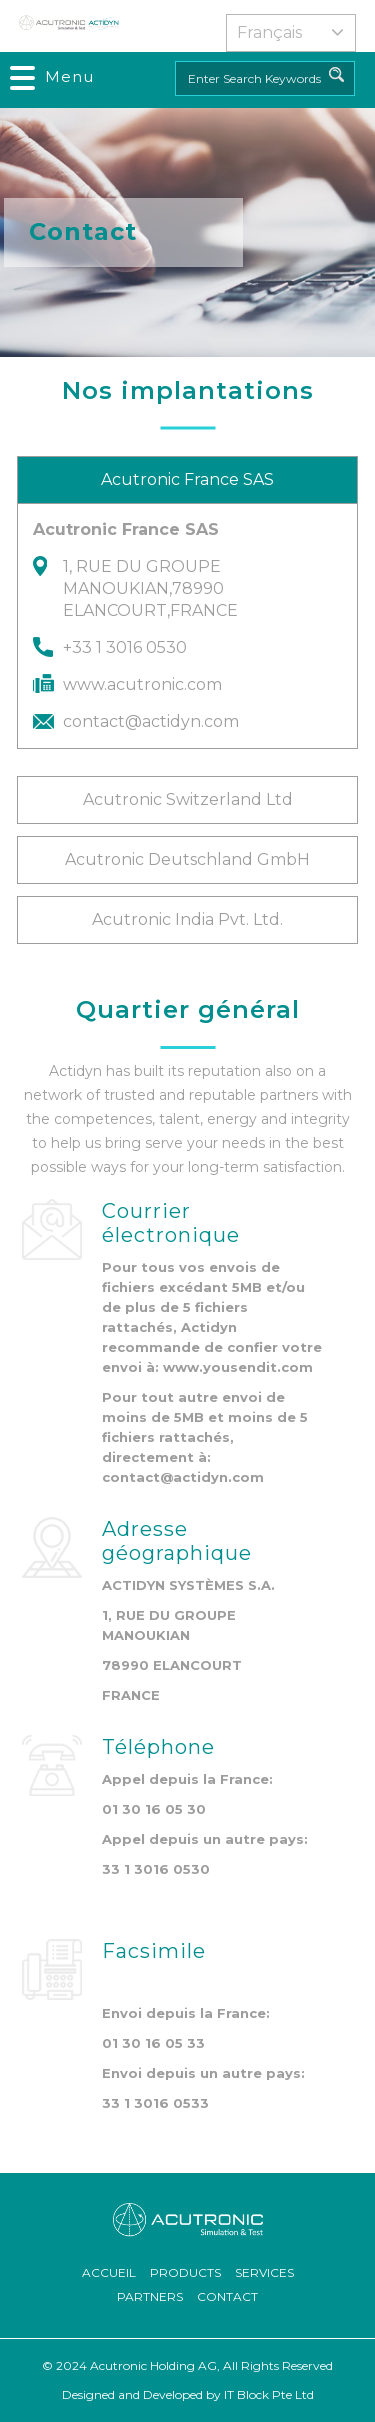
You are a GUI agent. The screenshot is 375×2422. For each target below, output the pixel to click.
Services (264, 2272)
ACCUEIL (109, 2272)
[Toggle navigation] (52, 77)
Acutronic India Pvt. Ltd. (187, 919)
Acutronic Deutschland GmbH (187, 859)
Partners (150, 2296)
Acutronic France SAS (187, 479)
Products (185, 2272)
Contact (227, 2296)
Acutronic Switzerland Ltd (188, 799)
